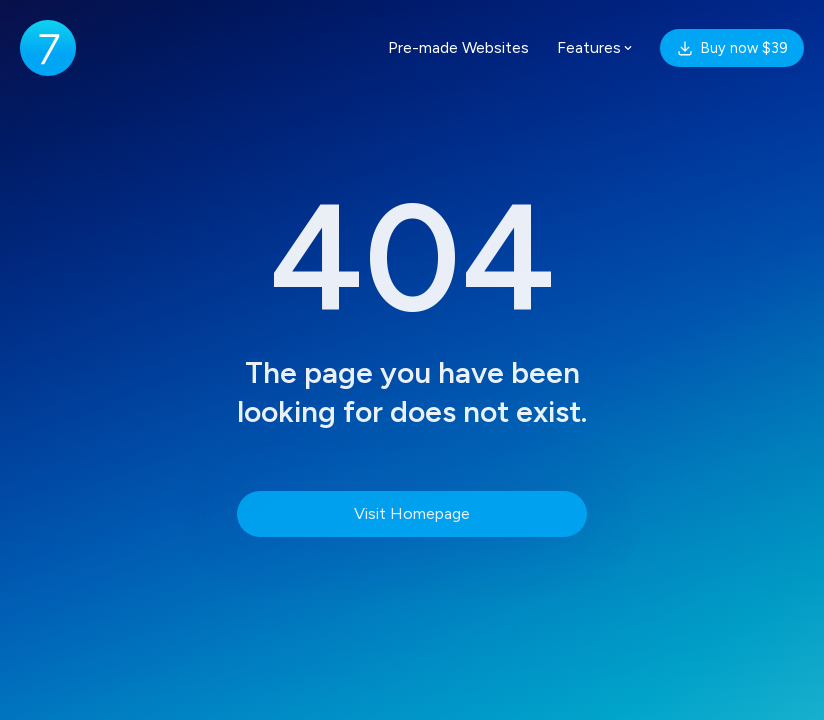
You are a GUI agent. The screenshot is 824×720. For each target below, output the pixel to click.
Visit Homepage (412, 513)
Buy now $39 (732, 48)
